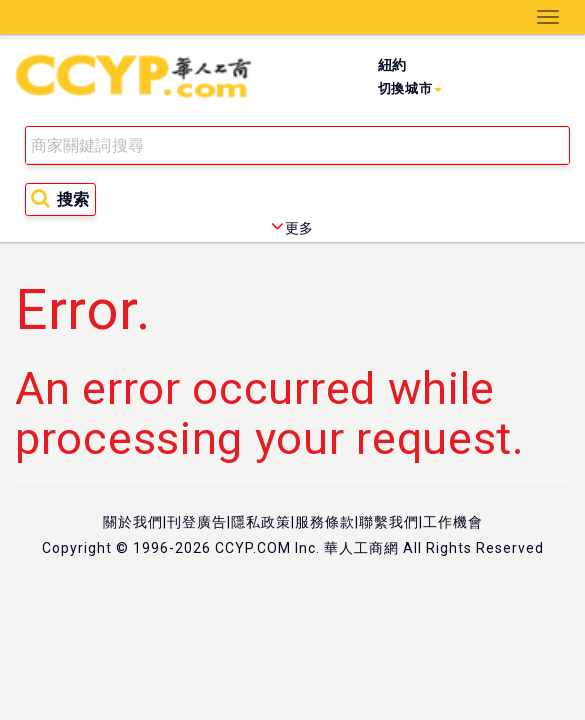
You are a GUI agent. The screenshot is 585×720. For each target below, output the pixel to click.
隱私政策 (261, 522)
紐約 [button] (410, 76)
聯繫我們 (389, 522)
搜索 (60, 198)
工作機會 (453, 522)
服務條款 (325, 522)
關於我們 (133, 522)
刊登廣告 (197, 522)
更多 (292, 228)
